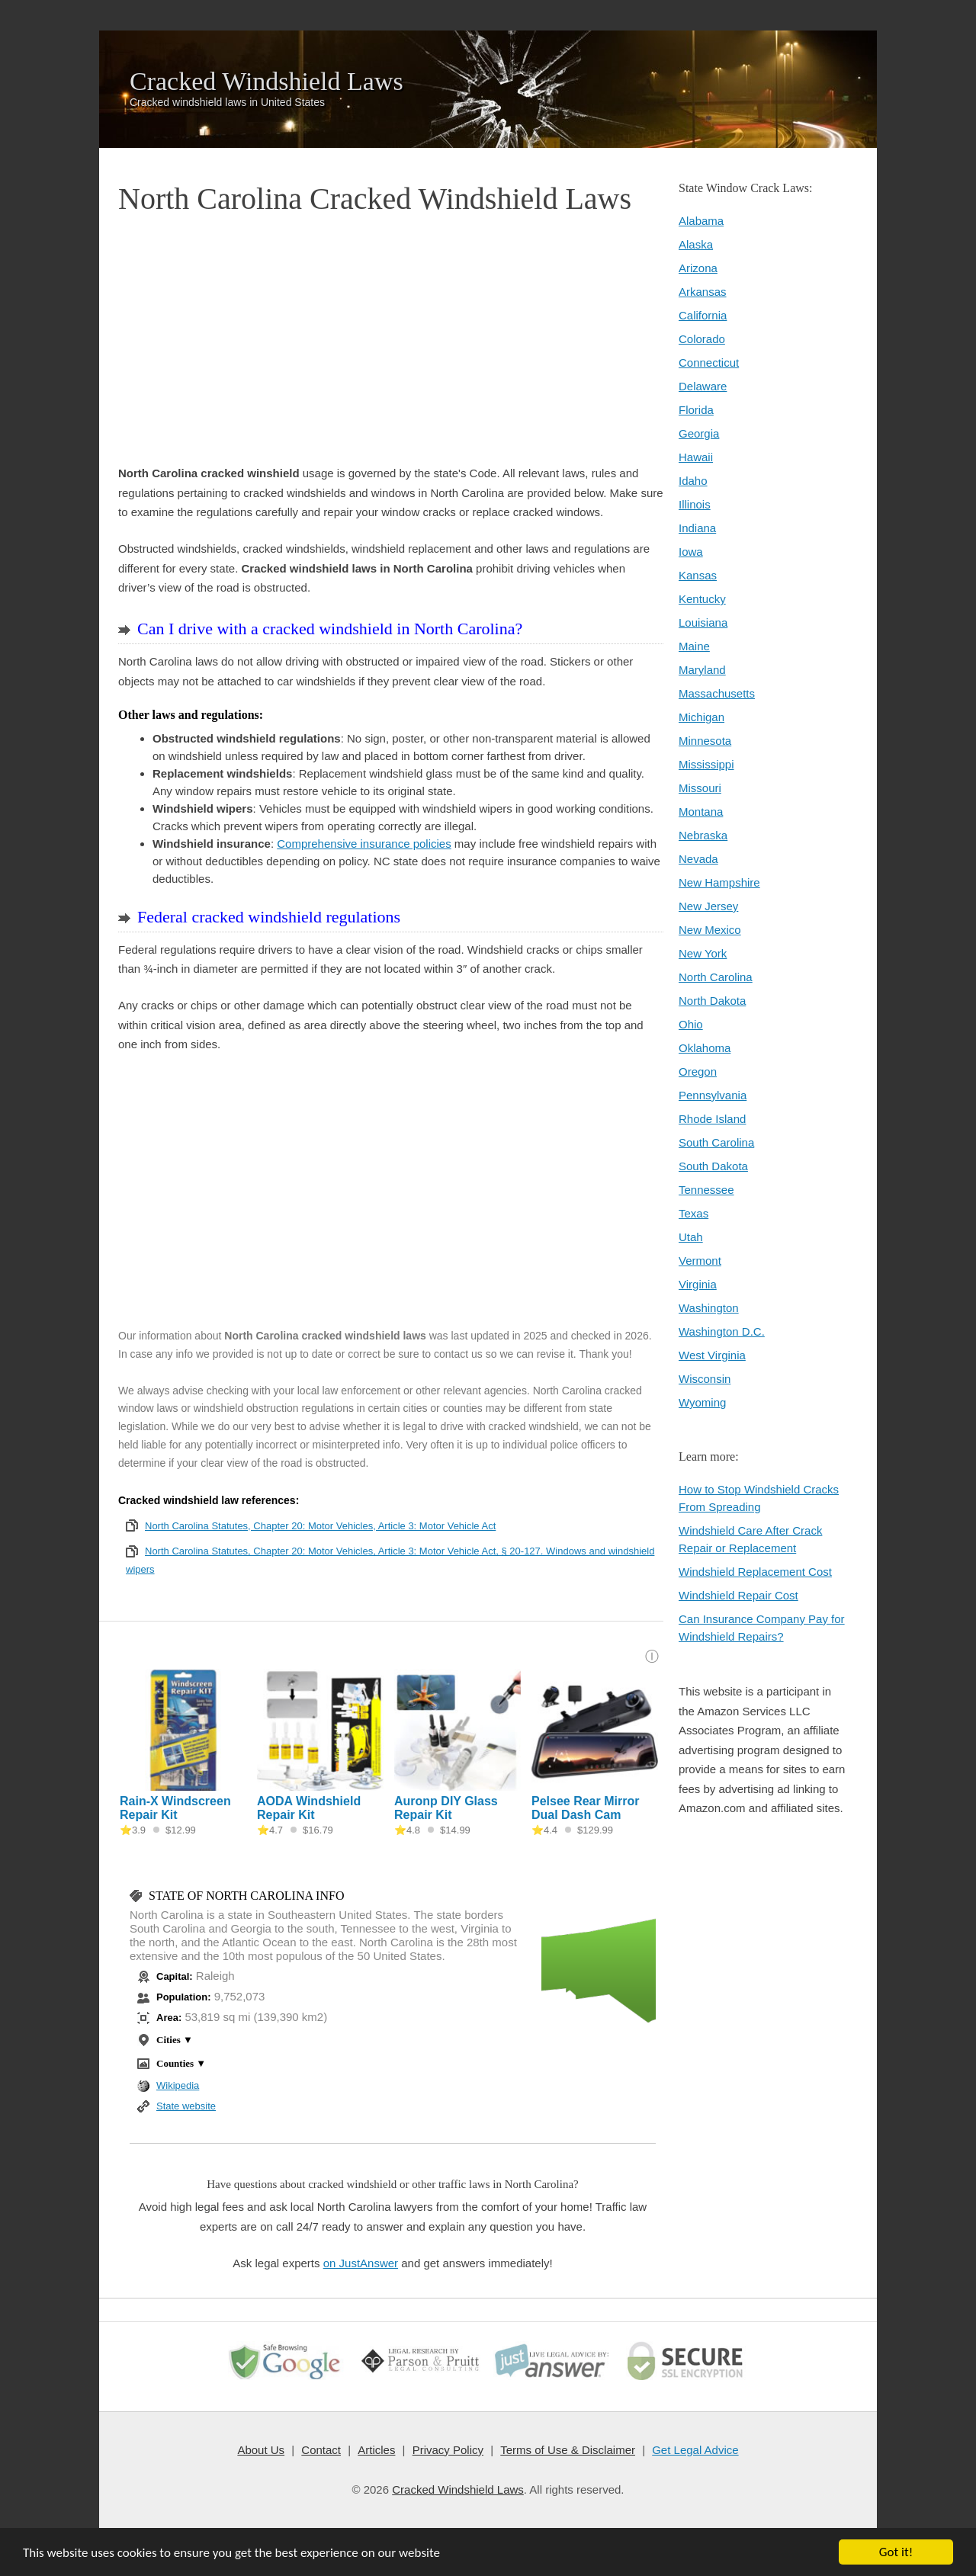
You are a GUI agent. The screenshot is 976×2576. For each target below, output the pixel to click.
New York (703, 953)
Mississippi (706, 764)
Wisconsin (704, 1378)
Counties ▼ (181, 2063)
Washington (709, 1307)
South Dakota (713, 1166)
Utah (691, 1236)
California (703, 315)
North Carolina (716, 976)
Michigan (701, 717)
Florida (696, 409)
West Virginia (712, 1355)
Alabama (701, 220)
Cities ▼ (174, 2039)
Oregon (698, 1071)
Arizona (698, 267)
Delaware (703, 386)
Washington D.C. (722, 1331)
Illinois (695, 504)
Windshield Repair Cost (738, 1595)
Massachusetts (717, 693)
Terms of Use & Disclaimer (567, 2449)
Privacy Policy (447, 2449)
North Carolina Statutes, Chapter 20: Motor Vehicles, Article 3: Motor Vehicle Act (320, 1526)
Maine (694, 646)
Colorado (702, 338)
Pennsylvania (712, 1095)
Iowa (691, 551)
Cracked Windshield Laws (266, 82)
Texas (693, 1213)
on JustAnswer (360, 2263)
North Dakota (712, 1000)
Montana (701, 811)
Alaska (696, 244)
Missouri (700, 787)
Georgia (699, 433)
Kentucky (702, 598)
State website (186, 2106)
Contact (322, 2449)
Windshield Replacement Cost (755, 1571)
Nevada (698, 858)
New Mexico (710, 929)
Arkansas (703, 291)
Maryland (702, 669)
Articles (376, 2449)
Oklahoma (704, 1047)
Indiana (697, 527)
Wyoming (702, 1402)
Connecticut (709, 362)
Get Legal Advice (695, 2449)
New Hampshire (719, 882)
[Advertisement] (390, 341)
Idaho (693, 480)
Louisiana (703, 622)
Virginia (698, 1284)
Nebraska (703, 835)
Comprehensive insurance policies (364, 843)
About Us (261, 2449)
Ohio (691, 1024)
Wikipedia (177, 2085)
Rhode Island (712, 1118)
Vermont (700, 1260)
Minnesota (705, 740)
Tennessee (706, 1189)
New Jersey (708, 906)
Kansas (698, 575)
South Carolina (716, 1142)
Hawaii (696, 457)
